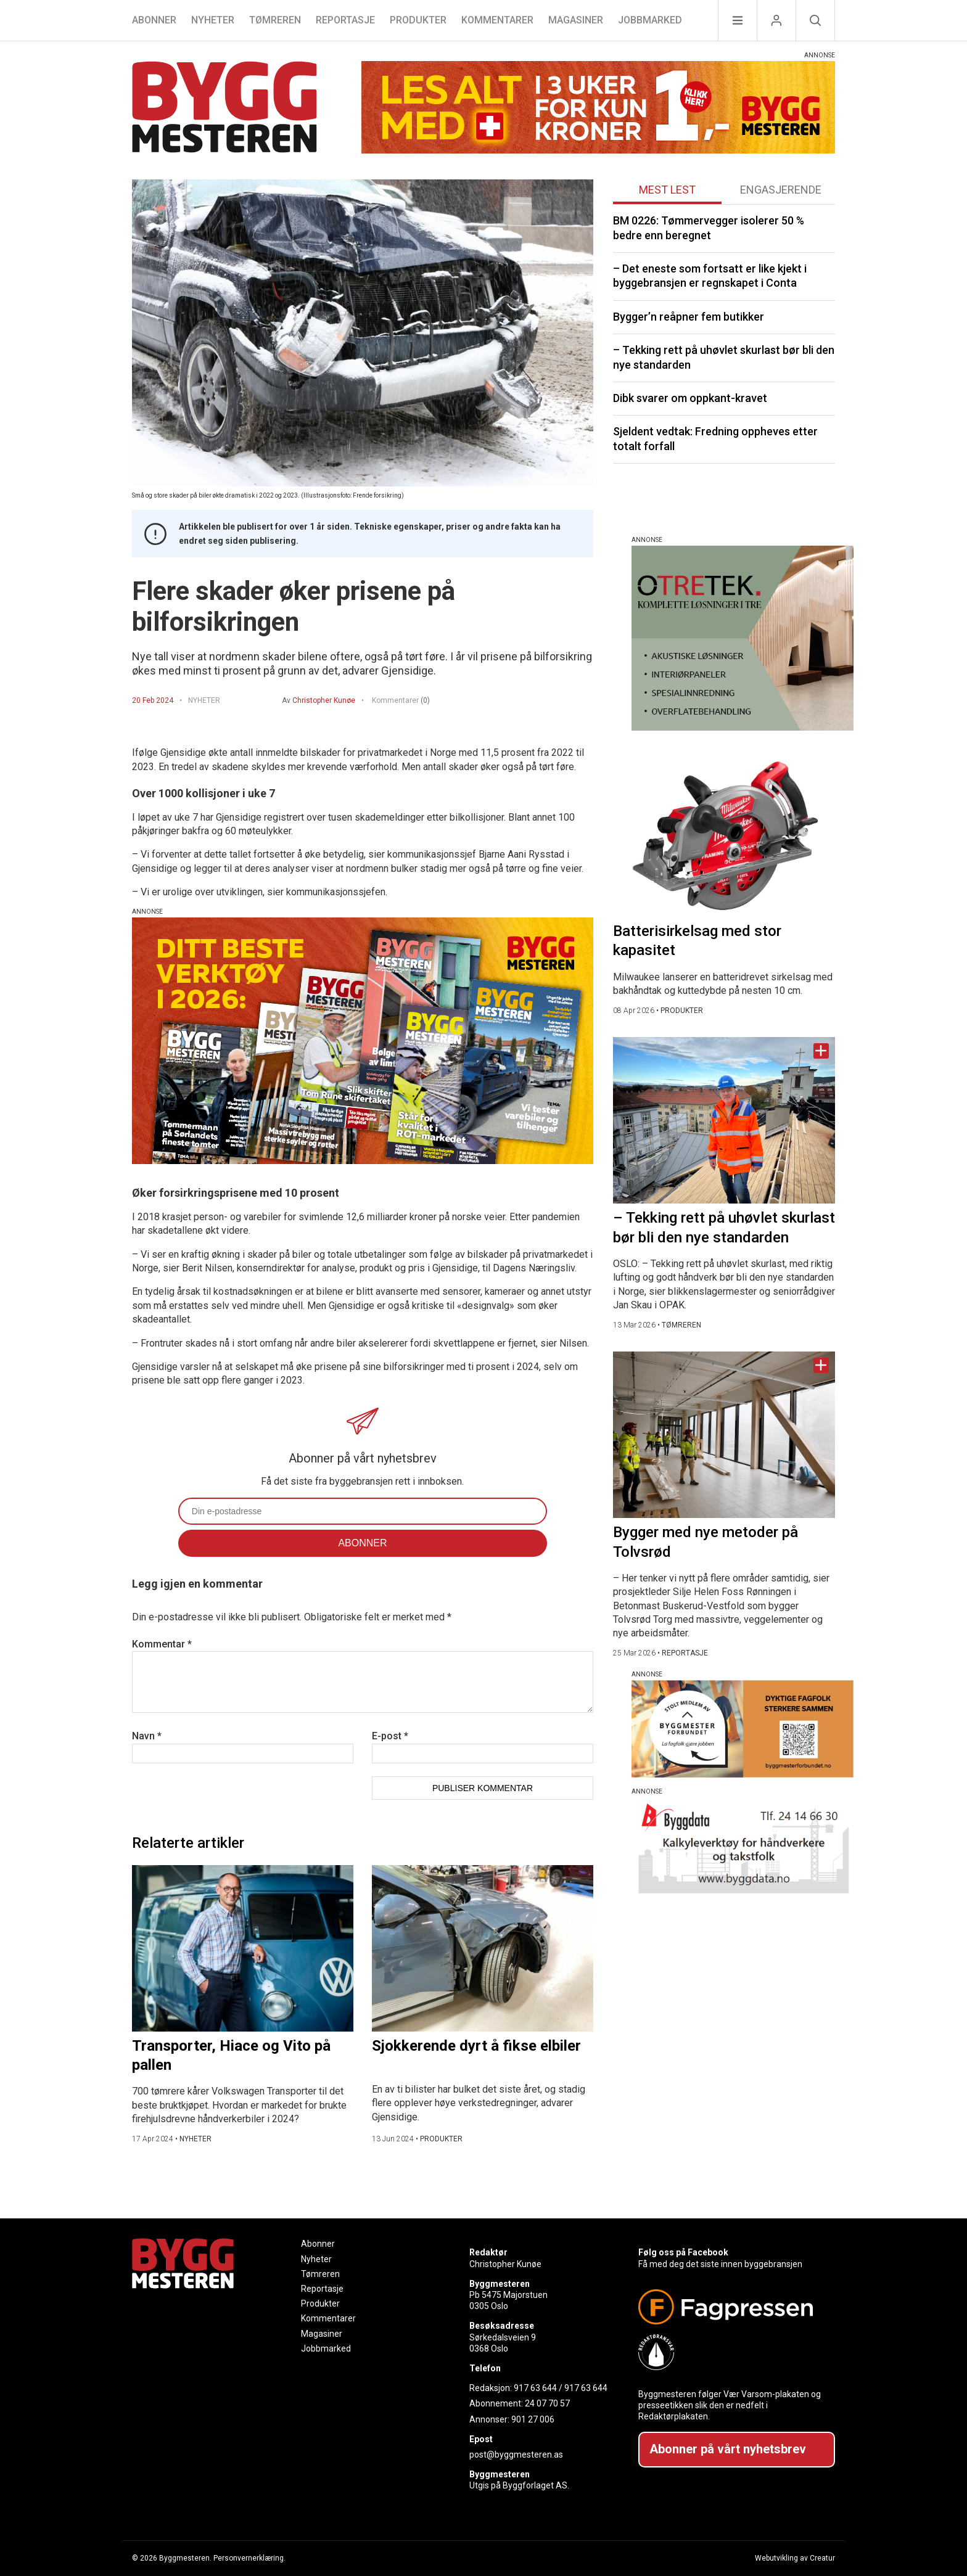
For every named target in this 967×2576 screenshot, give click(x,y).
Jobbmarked (650, 20)
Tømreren (275, 20)
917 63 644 (535, 2388)
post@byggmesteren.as (516, 2454)
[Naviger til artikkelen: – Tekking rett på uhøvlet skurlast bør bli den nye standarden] (724, 1120)
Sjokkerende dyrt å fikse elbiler (476, 2045)
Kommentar (162, 1644)
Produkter (418, 20)
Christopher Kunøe (323, 700)
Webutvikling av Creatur (795, 2558)
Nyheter (212, 20)
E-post (390, 1736)
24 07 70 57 (547, 2403)
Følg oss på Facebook (683, 2252)
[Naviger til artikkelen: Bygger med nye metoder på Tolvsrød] (724, 1435)
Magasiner (575, 20)
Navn (147, 1736)
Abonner (154, 20)
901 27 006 (532, 2419)
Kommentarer (497, 20)
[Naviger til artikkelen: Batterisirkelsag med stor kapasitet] (724, 833)
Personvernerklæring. (249, 2558)
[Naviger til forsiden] (224, 109)
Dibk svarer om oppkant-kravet (690, 398)
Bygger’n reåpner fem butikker (688, 316)
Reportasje (345, 20)
